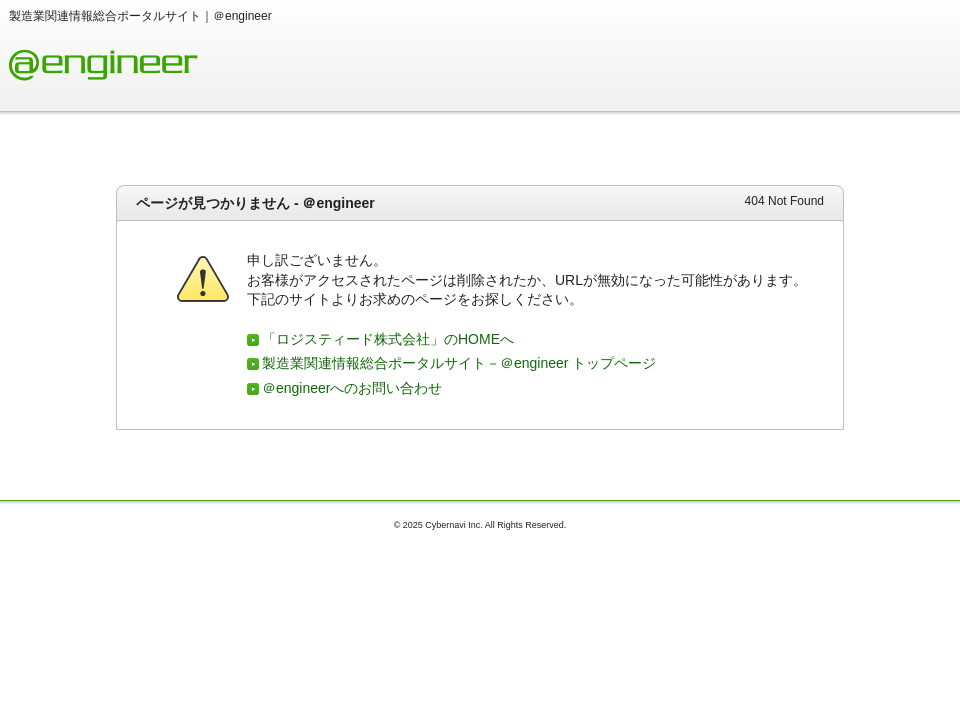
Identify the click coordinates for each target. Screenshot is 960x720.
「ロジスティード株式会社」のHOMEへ (388, 339)
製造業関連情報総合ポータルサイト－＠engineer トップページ (459, 363)
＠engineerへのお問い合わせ (352, 388)
